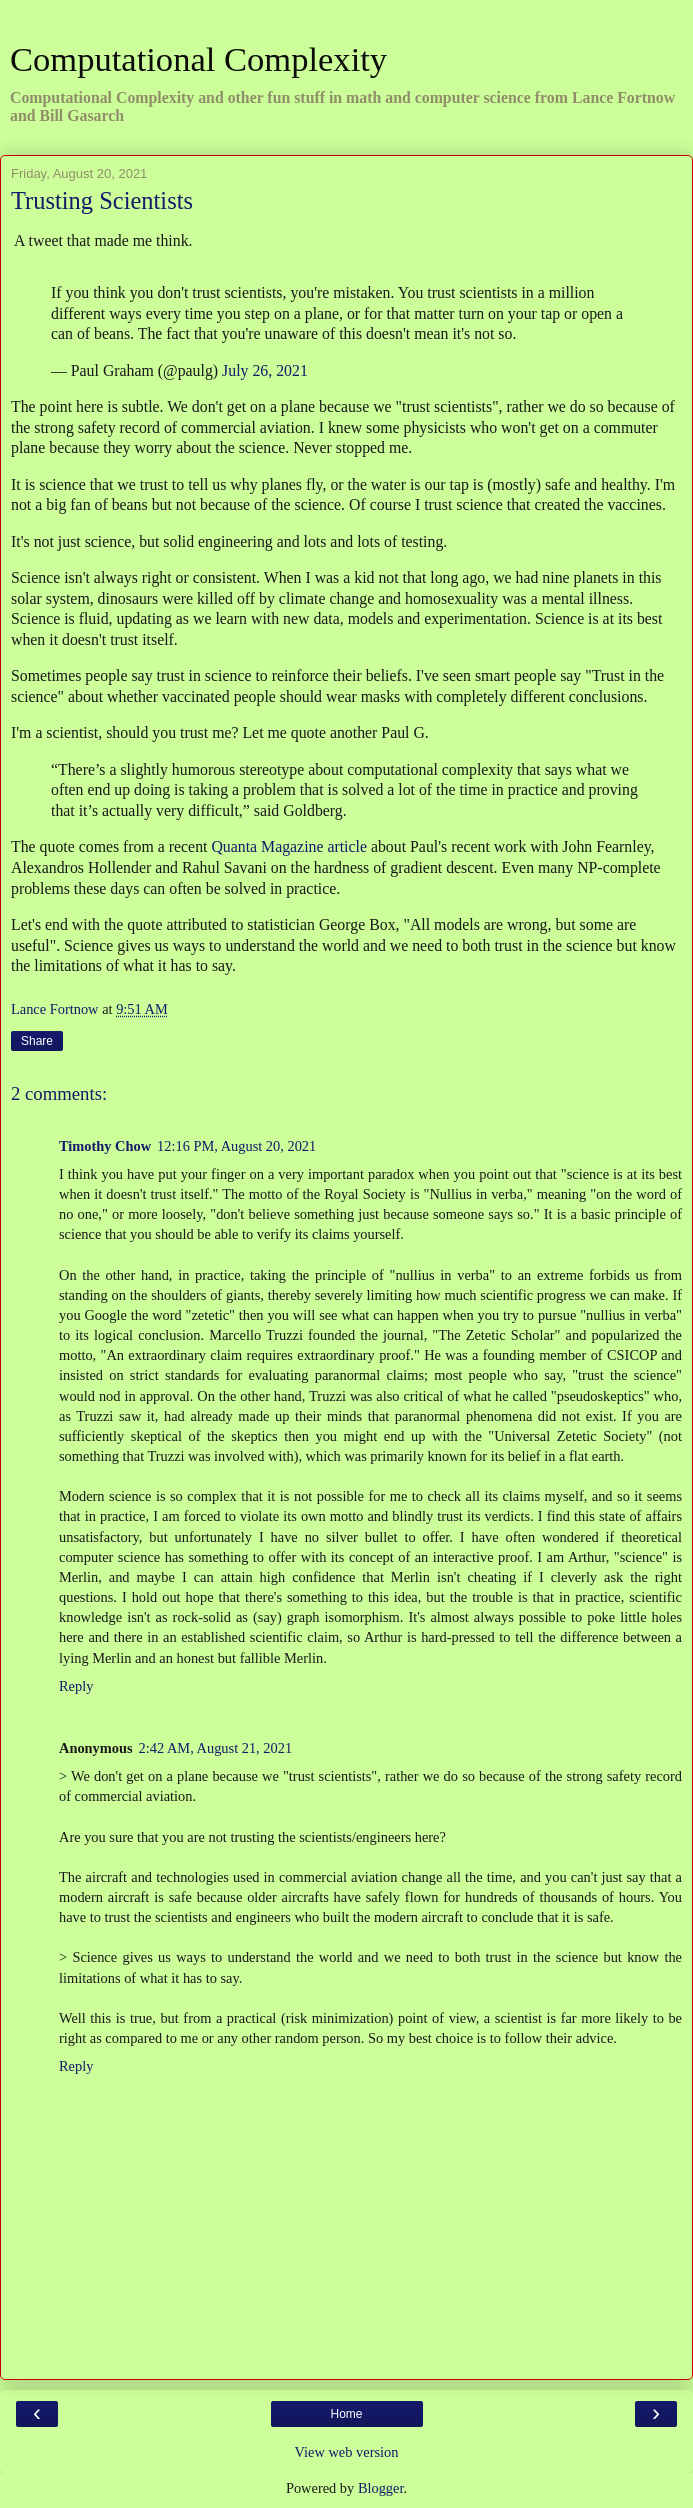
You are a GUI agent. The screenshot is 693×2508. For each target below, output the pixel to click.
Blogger (381, 2488)
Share (37, 1041)
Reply (76, 1686)
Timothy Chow (105, 1146)
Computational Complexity (198, 59)
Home (346, 2414)
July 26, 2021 (265, 370)
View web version (347, 2452)
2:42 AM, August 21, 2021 (216, 1748)
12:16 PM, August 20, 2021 (236, 1146)
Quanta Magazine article (289, 846)
